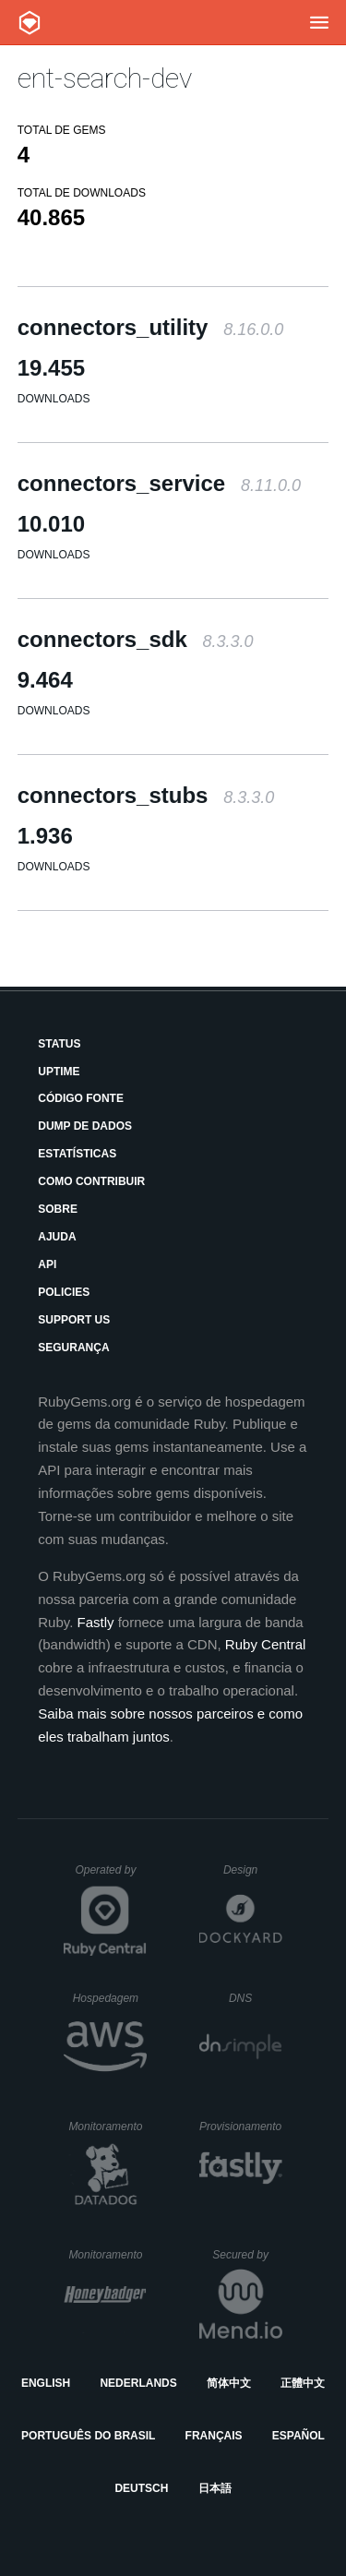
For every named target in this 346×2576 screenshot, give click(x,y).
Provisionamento (240, 2126)
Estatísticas (77, 1153)
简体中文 (229, 2383)
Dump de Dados (85, 1126)
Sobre (58, 1209)
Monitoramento (107, 2126)
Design (252, 1869)
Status (59, 1043)
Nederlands (138, 2383)
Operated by (111, 1876)
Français (214, 2435)
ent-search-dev (105, 78)
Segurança (73, 1347)
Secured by (246, 2254)
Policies (63, 1292)
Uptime (58, 1071)
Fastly (96, 1622)
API (47, 1264)
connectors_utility (150, 327)
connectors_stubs (146, 795)
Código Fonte (81, 1098)
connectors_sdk (136, 639)
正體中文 (302, 2383)
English (45, 2383)
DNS (255, 1998)
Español (298, 2435)
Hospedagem (110, 1998)
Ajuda (57, 1236)
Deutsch (141, 2488)
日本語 (215, 2488)
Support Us (74, 1319)
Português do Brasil (88, 2435)
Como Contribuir (91, 1181)
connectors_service (159, 483)
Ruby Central (265, 1644)
